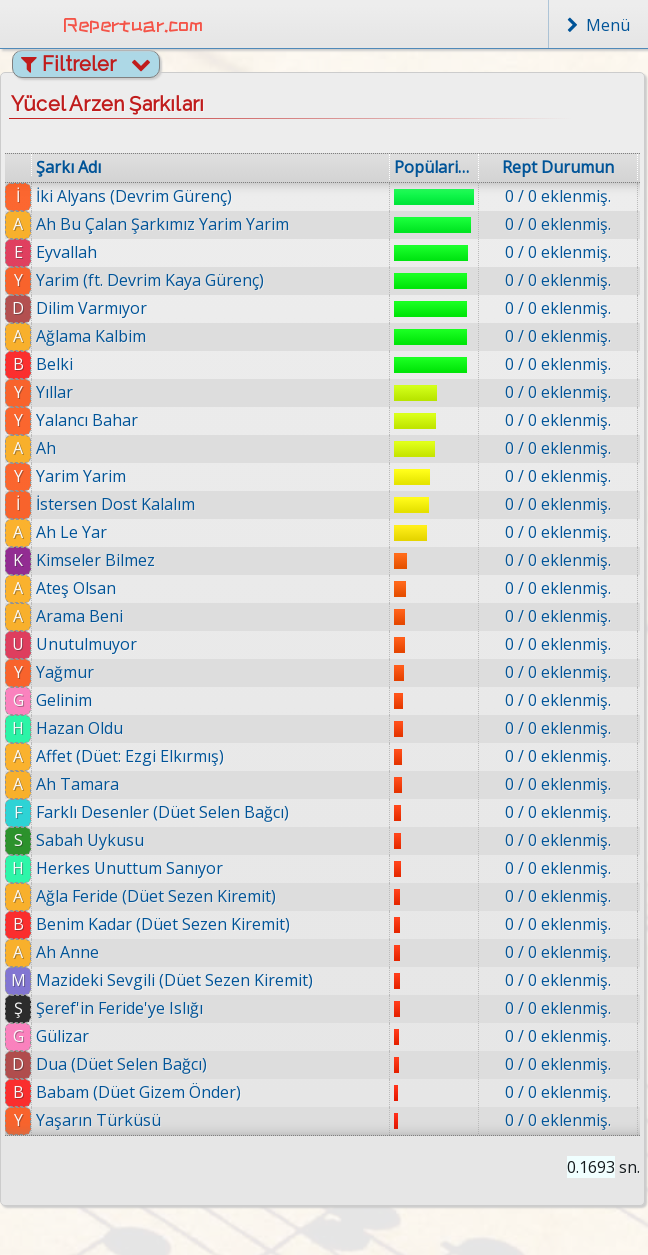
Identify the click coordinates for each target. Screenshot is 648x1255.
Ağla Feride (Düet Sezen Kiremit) (156, 896)
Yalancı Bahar (87, 420)
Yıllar (54, 392)
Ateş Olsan (76, 588)
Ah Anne (67, 952)
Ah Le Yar (71, 532)
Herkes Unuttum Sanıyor (129, 868)
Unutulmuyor (86, 644)
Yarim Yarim (81, 476)
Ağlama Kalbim (91, 336)
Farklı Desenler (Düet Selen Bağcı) (162, 812)
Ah (46, 448)
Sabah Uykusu (90, 840)
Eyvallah (66, 252)
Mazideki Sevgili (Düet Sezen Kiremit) (174, 980)
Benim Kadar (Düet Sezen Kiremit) (163, 924)
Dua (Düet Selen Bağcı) (121, 1064)
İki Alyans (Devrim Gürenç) (134, 196)
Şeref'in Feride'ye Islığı (119, 1008)
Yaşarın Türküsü (98, 1120)
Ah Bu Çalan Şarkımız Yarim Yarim (162, 224)
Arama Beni (79, 616)
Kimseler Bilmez (95, 560)
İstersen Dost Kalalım (115, 504)
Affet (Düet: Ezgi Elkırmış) (130, 756)
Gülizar (62, 1036)
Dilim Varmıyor (91, 308)
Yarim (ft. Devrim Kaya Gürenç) (150, 280)
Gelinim (64, 700)
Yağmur (65, 672)
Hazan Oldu (79, 728)
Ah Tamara (77, 784)
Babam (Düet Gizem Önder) (138, 1092)
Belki (54, 364)
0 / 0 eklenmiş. (558, 196)
